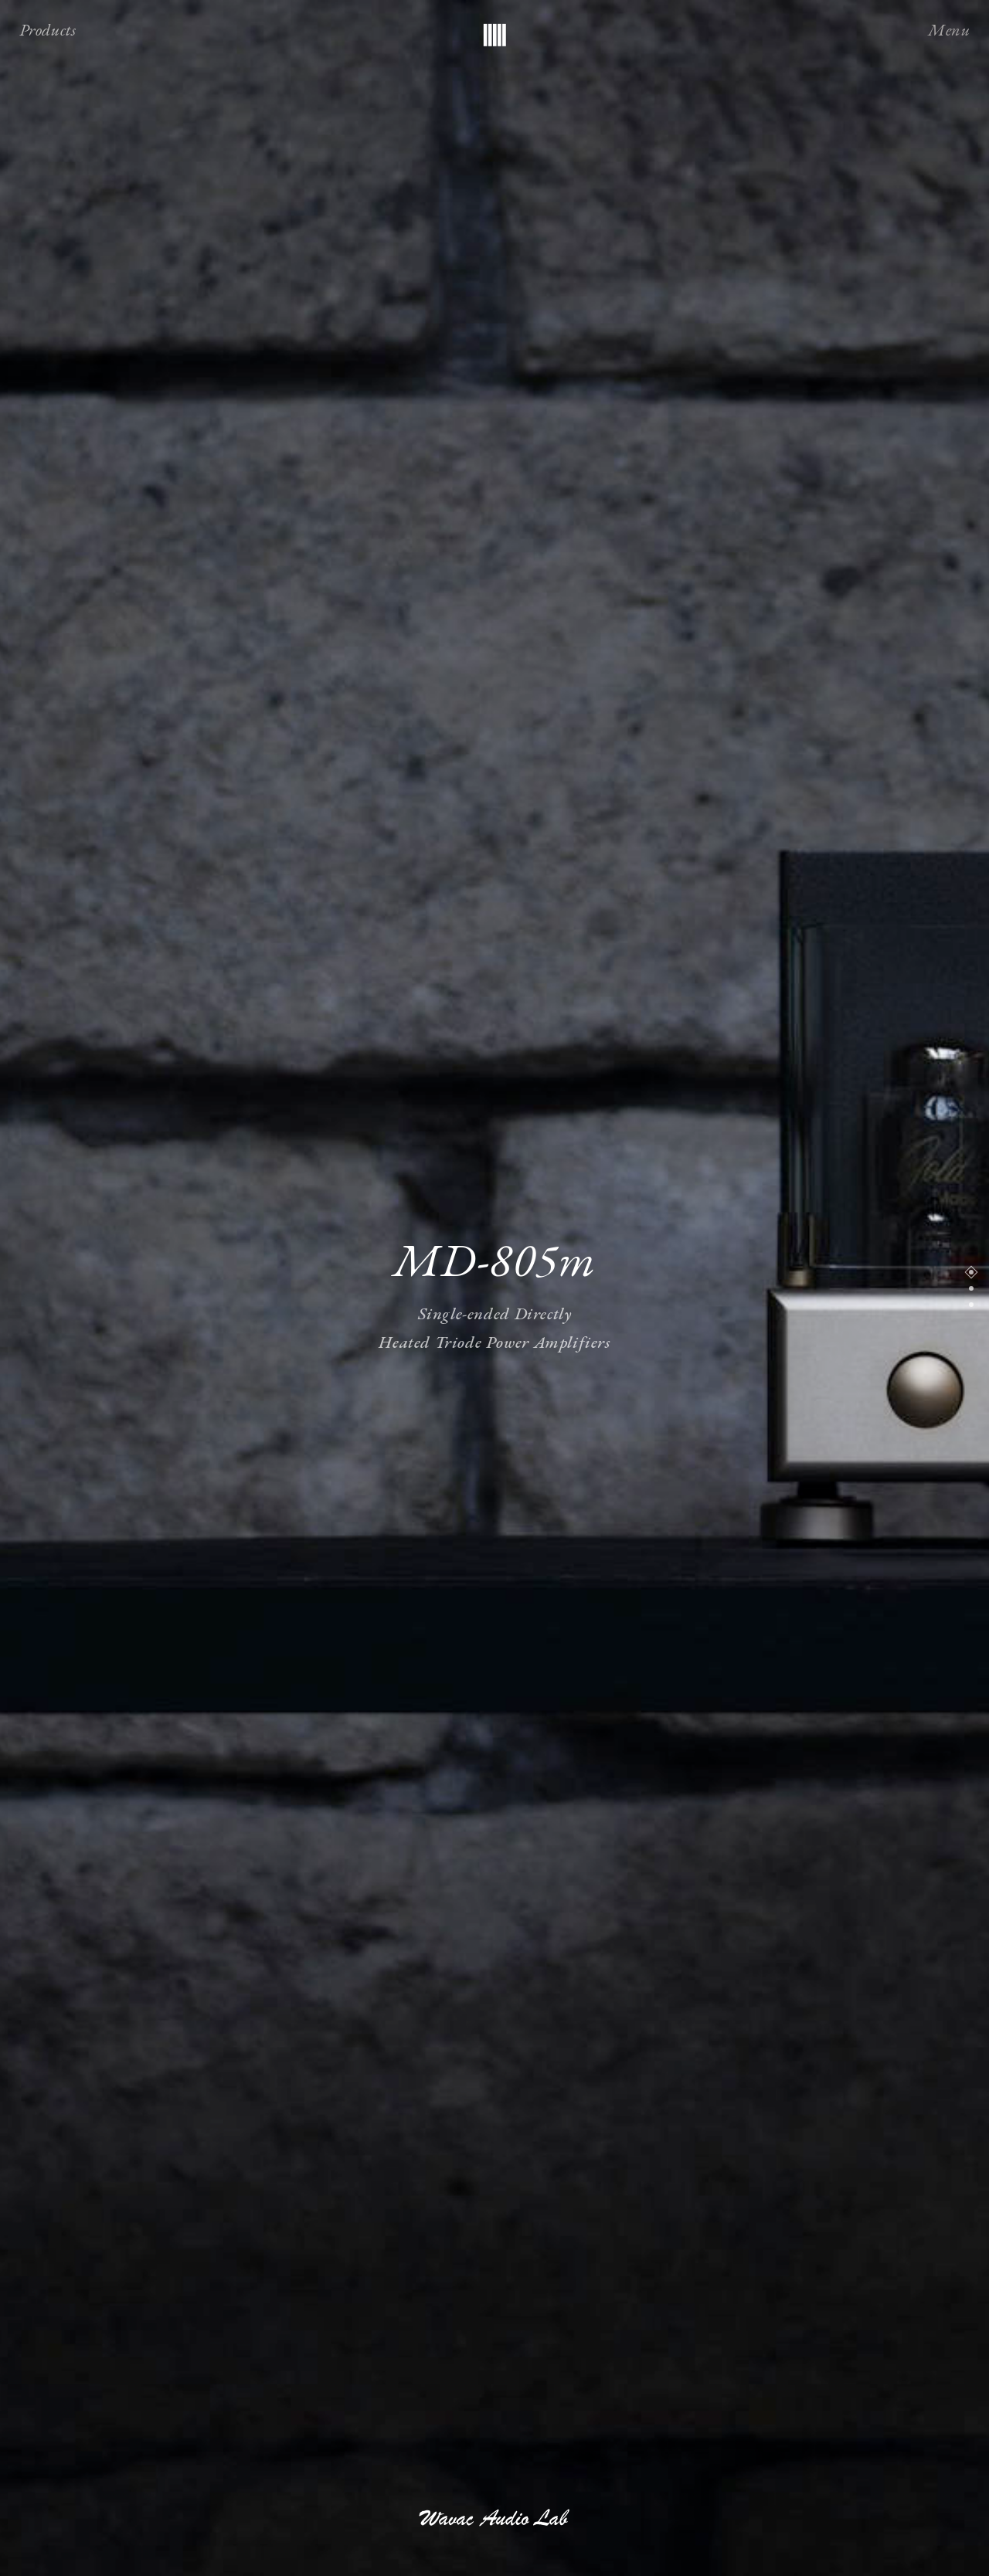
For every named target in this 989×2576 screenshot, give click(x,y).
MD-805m (494, 1259)
